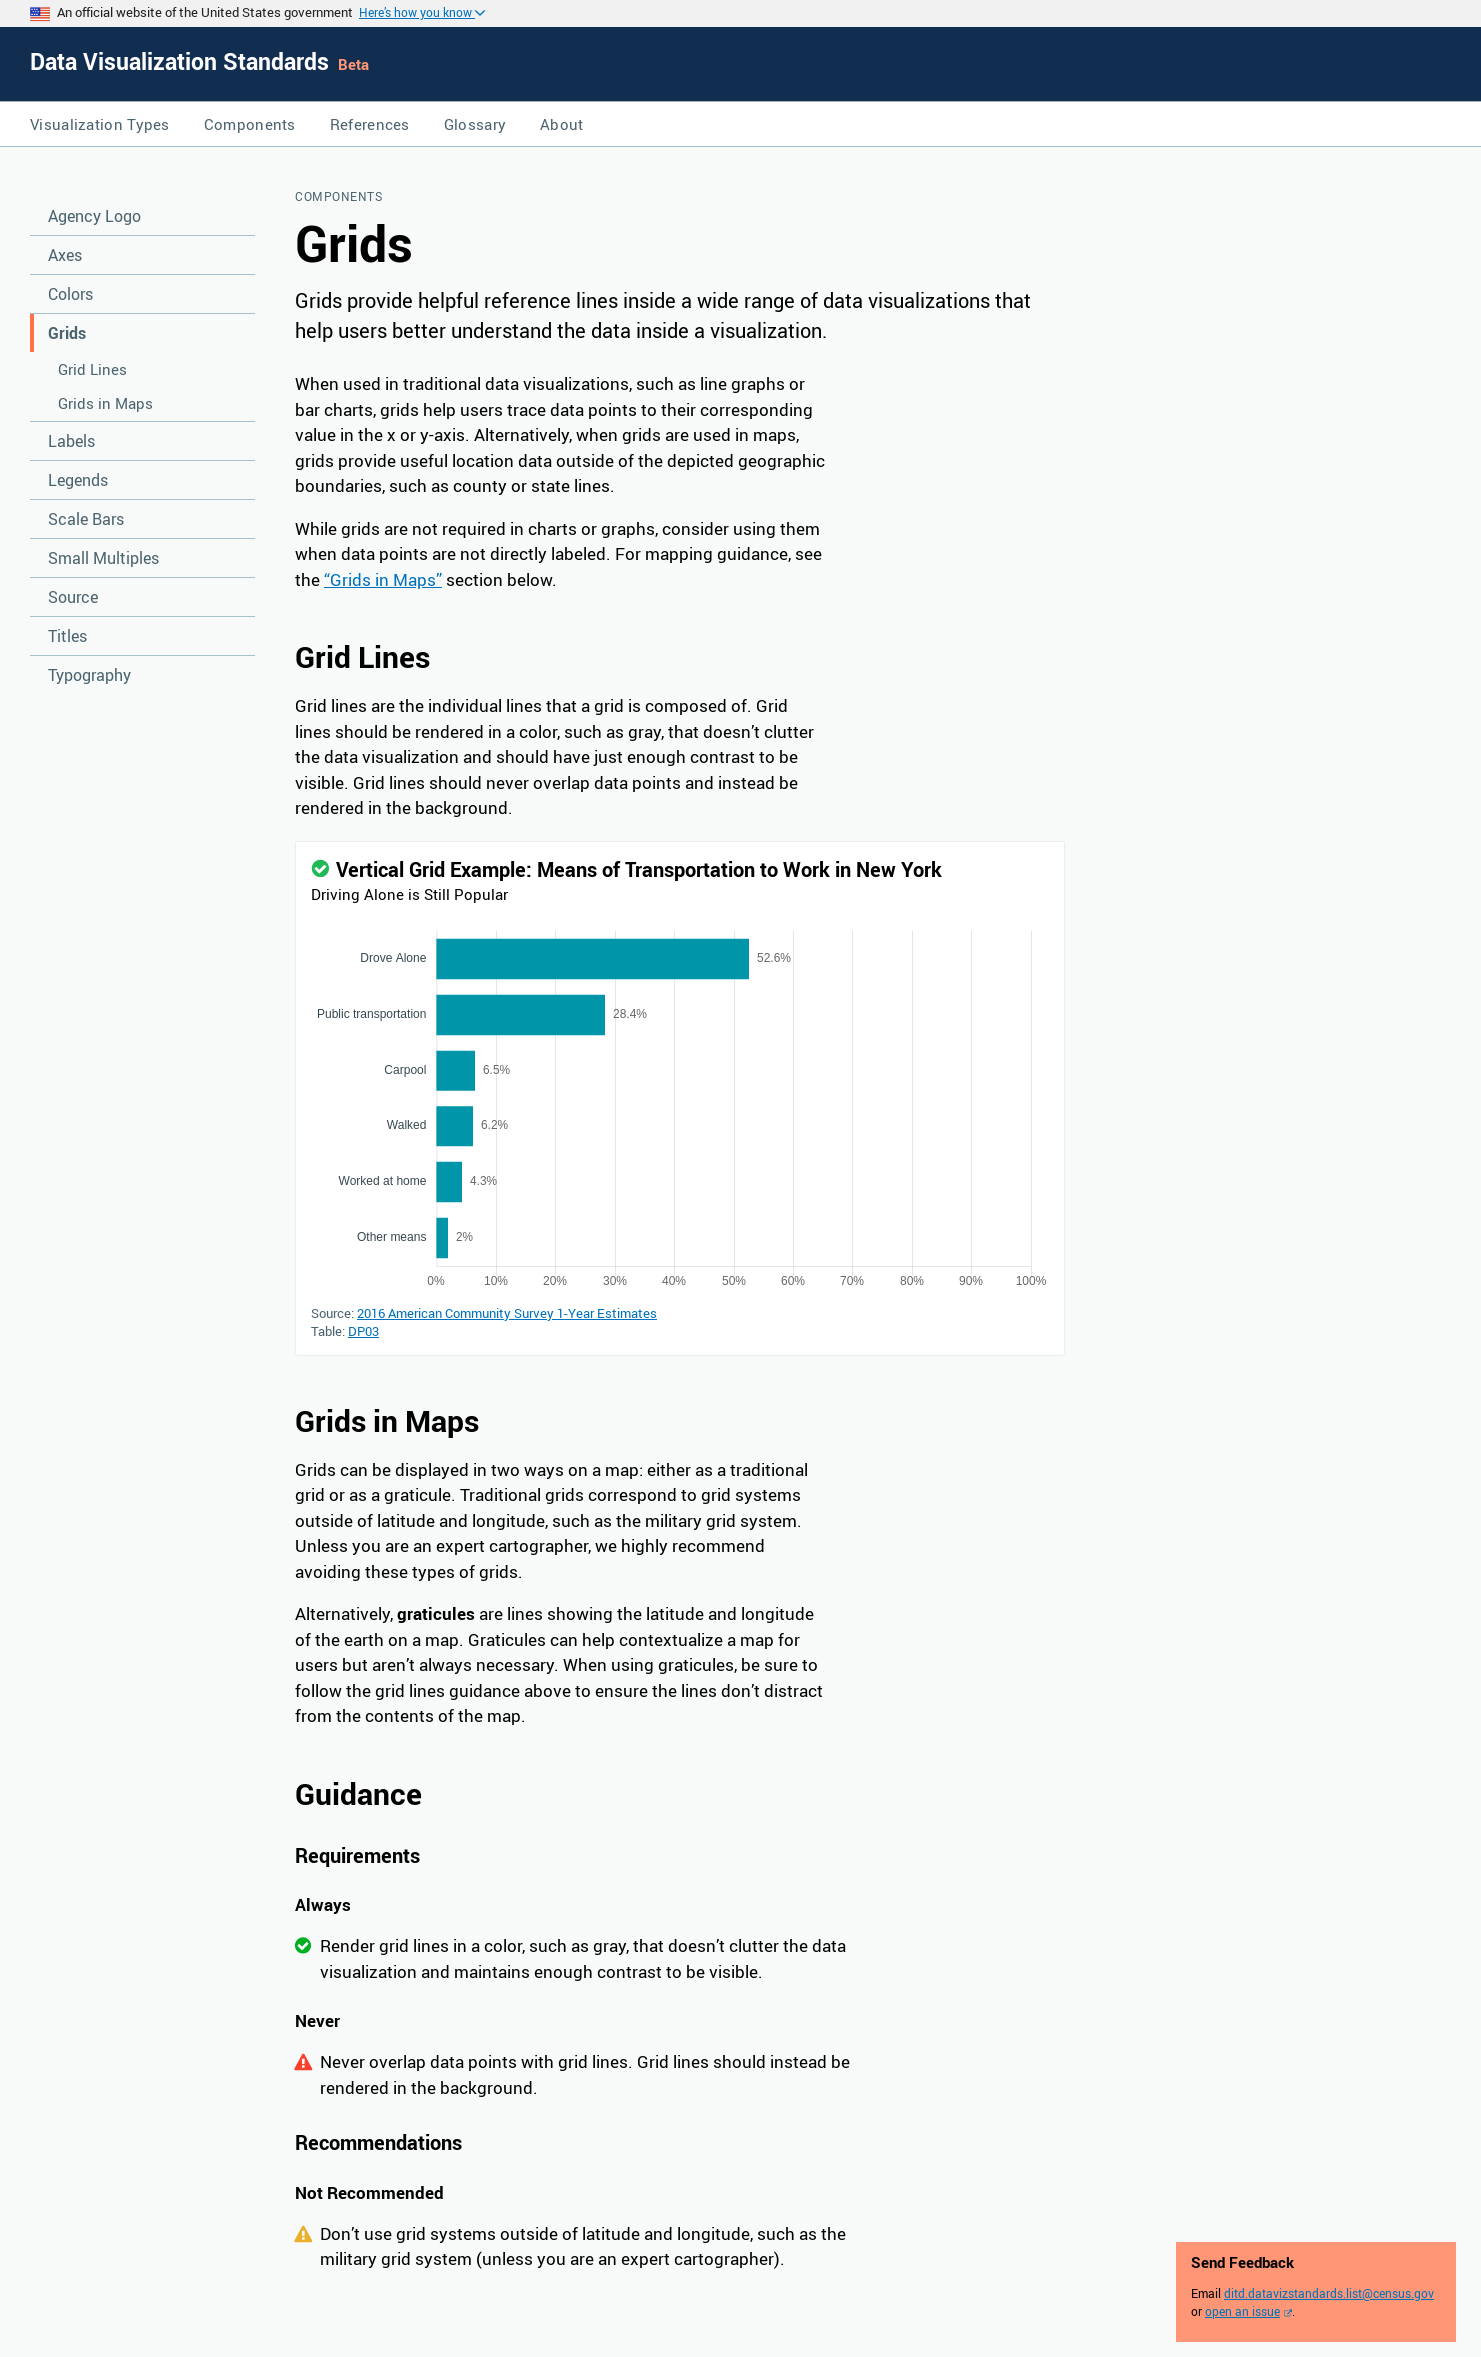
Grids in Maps (105, 403)
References (370, 124)
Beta (353, 64)
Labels (71, 441)
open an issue (1242, 2311)
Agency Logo (94, 216)
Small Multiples (103, 558)
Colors (70, 294)
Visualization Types (100, 124)
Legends (78, 480)
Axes (65, 255)
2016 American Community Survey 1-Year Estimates (507, 1313)
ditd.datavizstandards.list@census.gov (1329, 2293)
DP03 (363, 1331)
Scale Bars (86, 519)
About (562, 124)
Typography (89, 675)
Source (73, 597)
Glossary (475, 124)
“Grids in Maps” (383, 579)
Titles (67, 636)
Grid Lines (92, 369)
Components (250, 124)
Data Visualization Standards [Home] (182, 61)
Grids (67, 333)
